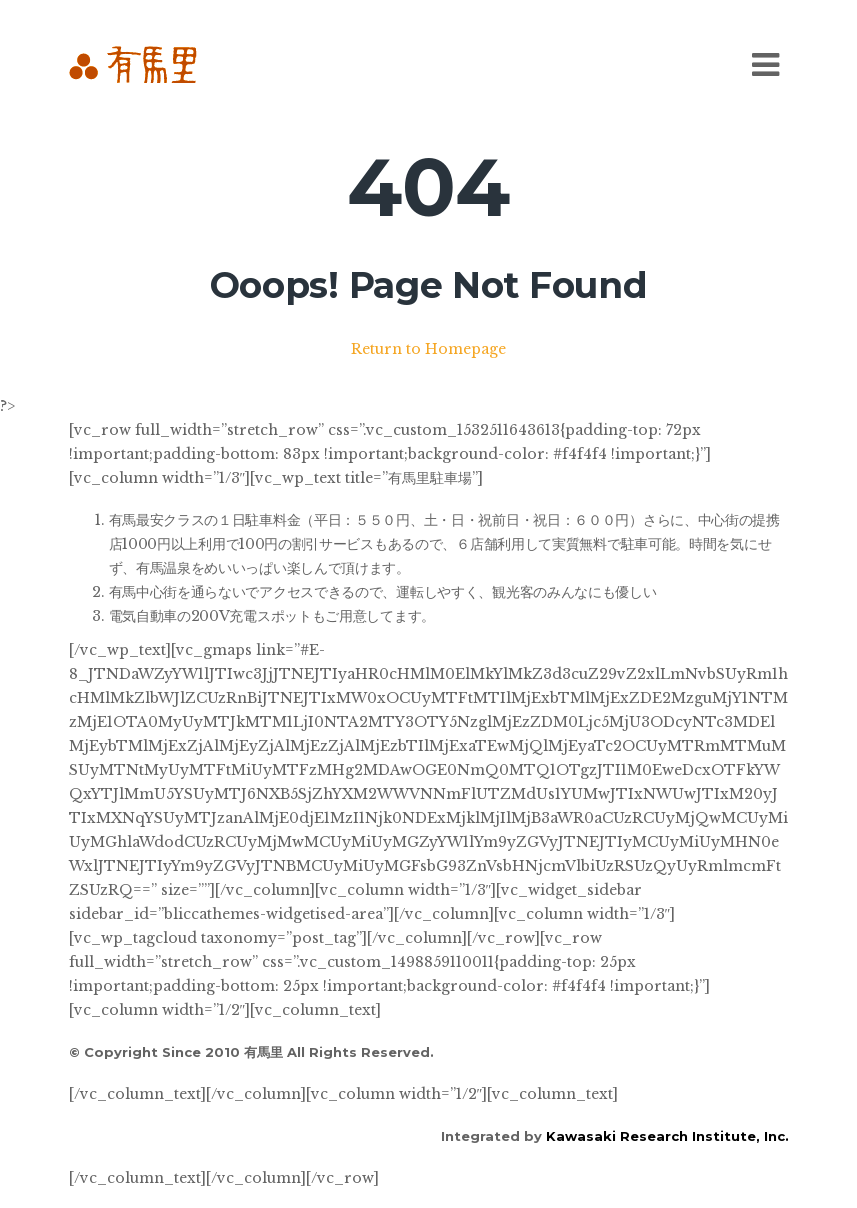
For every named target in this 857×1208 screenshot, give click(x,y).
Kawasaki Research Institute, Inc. (667, 1136)
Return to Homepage (428, 349)
